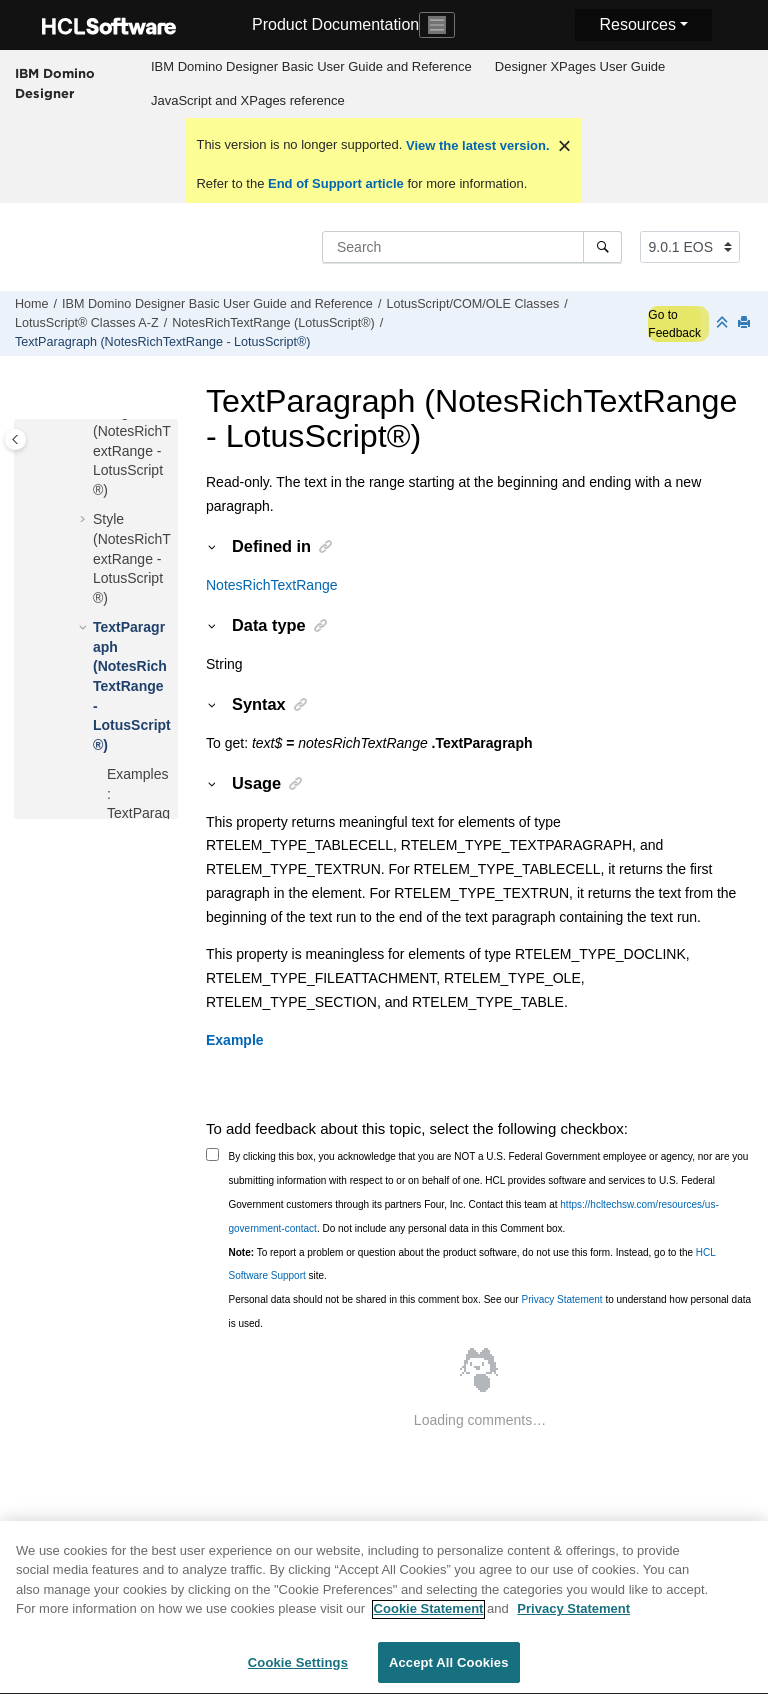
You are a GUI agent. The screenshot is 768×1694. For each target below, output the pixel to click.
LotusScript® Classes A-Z (87, 323)
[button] (85, 520)
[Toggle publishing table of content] (15, 439)
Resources (637, 24)
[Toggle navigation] (437, 25)
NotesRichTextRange (272, 585)
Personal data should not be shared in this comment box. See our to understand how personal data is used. (490, 1311)
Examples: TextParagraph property (138, 813)
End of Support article (335, 183)
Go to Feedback (674, 324)
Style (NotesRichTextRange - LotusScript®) (132, 558)
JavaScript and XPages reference (248, 100)
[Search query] (472, 247)
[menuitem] (311, 67)
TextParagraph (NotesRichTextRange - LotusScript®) (163, 342)
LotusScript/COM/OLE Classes (472, 304)
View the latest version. (475, 145)
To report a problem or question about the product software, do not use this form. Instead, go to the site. (472, 1264)
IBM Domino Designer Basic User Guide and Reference (311, 66)
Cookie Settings (298, 1673)
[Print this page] (746, 323)
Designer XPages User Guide (580, 66)
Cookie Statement (429, 1619)
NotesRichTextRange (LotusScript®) (273, 323)
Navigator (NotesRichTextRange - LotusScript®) (132, 451)
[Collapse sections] (724, 323)
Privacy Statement (561, 1299)
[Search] (602, 247)
